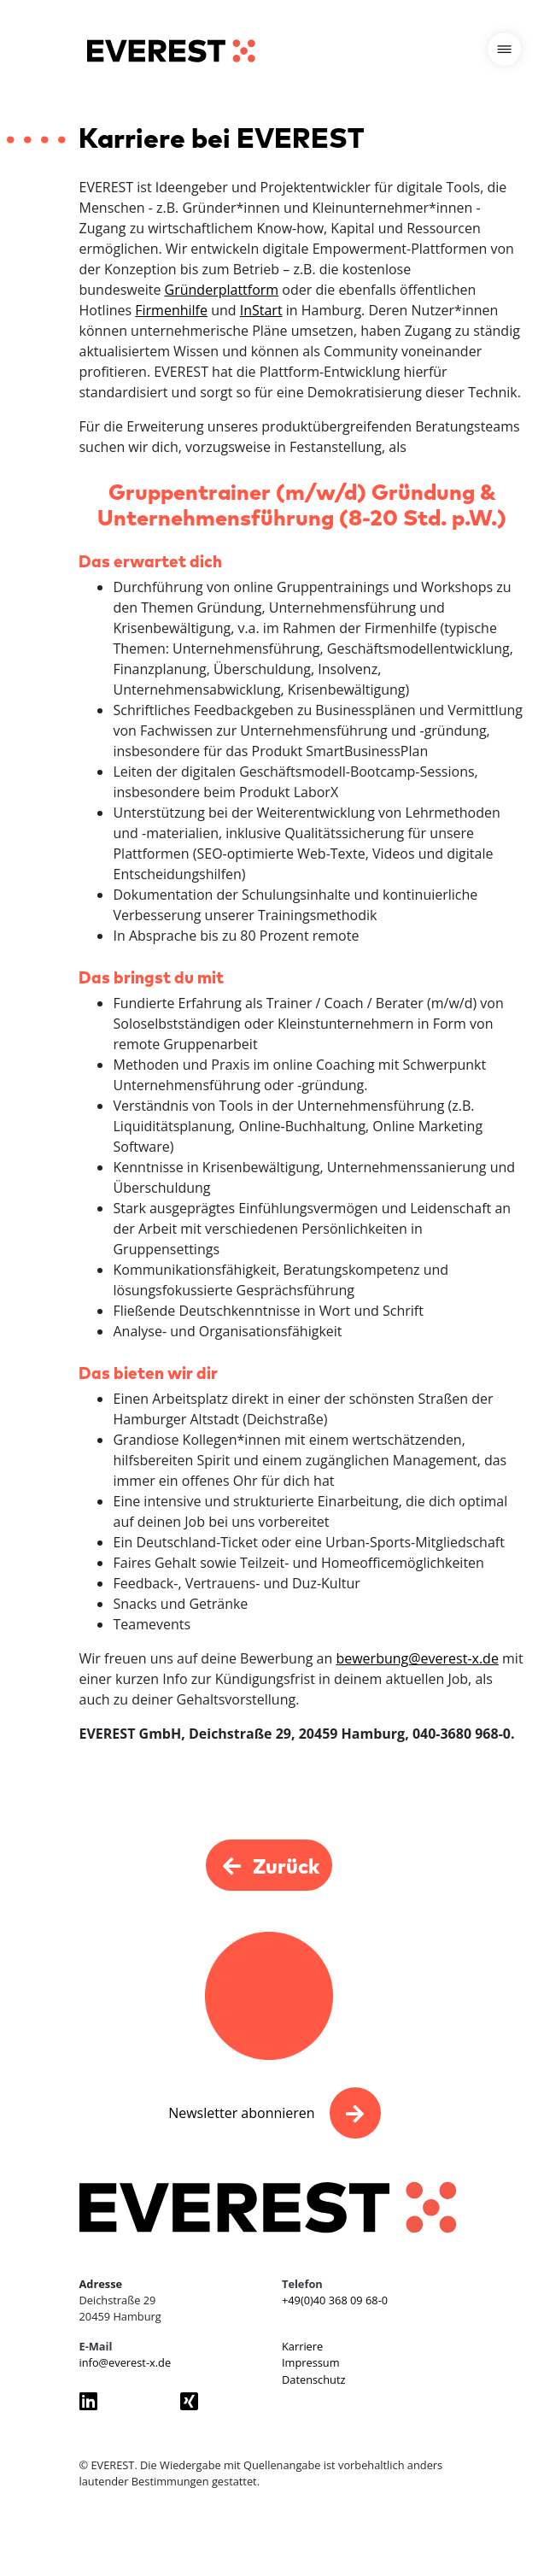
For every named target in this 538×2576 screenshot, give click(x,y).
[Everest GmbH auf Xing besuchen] (218, 2400)
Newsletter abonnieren (241, 2113)
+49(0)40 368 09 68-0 (335, 2300)
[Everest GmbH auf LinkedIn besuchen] (117, 2400)
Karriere (302, 2346)
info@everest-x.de (125, 2362)
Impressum (311, 2362)
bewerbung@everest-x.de (417, 1658)
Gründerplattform (222, 289)
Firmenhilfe (171, 310)
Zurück (269, 1865)
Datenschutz (313, 2379)
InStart (261, 310)
